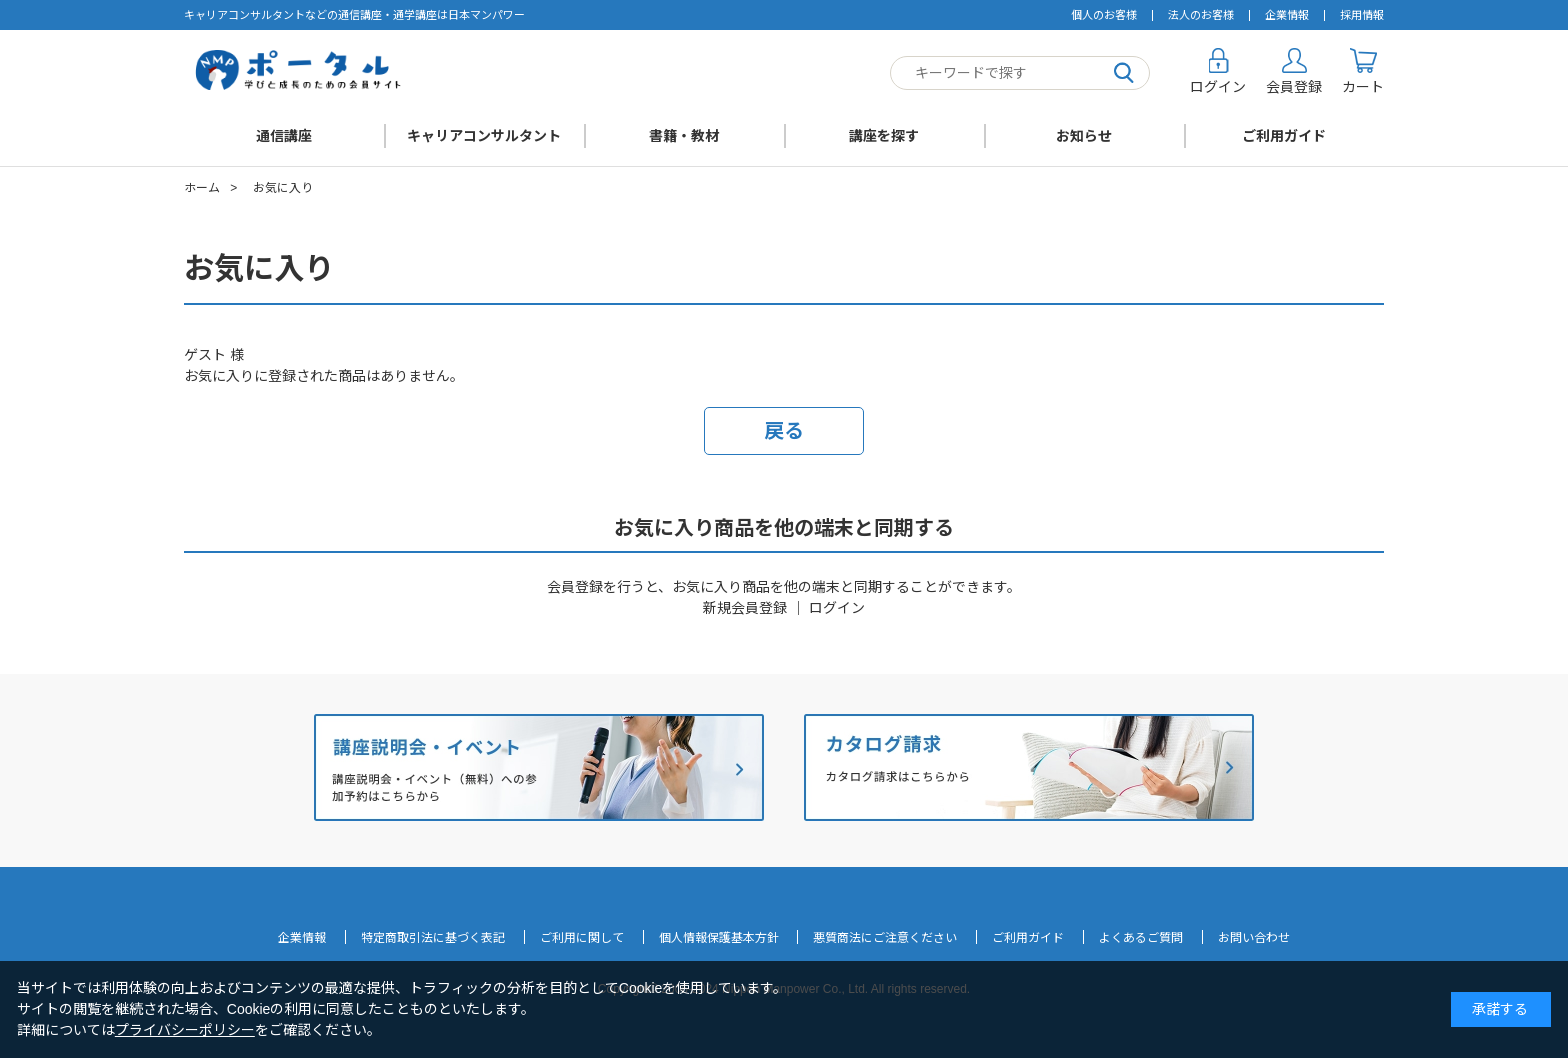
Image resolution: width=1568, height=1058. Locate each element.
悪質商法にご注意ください (885, 938)
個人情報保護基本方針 (719, 938)
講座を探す (884, 136)
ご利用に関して (582, 938)
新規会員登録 (745, 608)
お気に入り (283, 188)
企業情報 (1287, 15)
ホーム (202, 188)
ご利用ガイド (1284, 136)
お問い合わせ (1254, 938)
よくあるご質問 (1141, 938)
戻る (784, 431)
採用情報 (1362, 15)
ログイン (837, 608)
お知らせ (1084, 136)
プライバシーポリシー (185, 1030)
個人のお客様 (1104, 15)
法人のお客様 (1201, 15)
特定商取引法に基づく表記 (433, 938)
